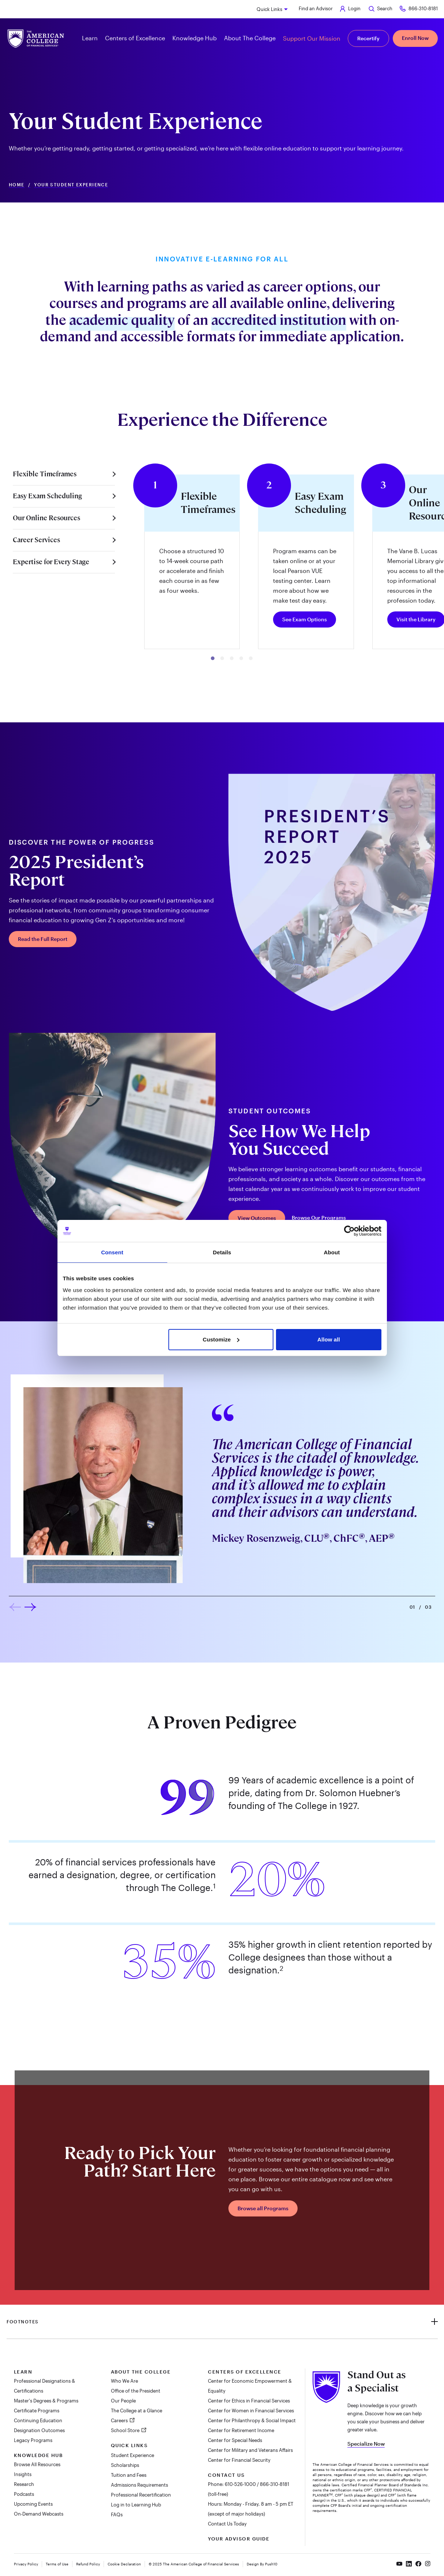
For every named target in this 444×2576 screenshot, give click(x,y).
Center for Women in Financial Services (251, 2410)
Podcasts (24, 2494)
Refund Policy (88, 2564)
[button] (212, 658)
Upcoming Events (33, 2503)
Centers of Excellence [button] (135, 37)
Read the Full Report (42, 939)
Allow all (328, 1339)
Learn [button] (90, 37)
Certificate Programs (36, 2410)
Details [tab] (222, 1252)
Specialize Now (366, 2444)
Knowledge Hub (38, 2455)
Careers (120, 2420)
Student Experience (132, 2455)
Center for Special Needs (235, 2440)
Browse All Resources (37, 2464)
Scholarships (125, 2465)
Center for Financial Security (239, 2460)
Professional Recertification (141, 2494)
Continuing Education (38, 2420)
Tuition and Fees (128, 2475)
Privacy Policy (26, 2564)
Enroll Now (415, 38)
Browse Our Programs (319, 1218)
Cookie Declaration (124, 2564)
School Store (126, 2430)
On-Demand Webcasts (38, 2513)
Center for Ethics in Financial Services (249, 2400)
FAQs (117, 2514)
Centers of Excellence (244, 2371)
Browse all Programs (263, 2208)
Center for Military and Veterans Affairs (250, 2450)
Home (17, 184)
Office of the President (135, 2390)
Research (24, 2484)
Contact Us (226, 2475)
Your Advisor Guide (238, 2538)
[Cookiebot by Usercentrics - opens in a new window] (349, 1230)
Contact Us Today (227, 2523)
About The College (141, 2371)
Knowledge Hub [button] (194, 37)
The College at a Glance (136, 2410)
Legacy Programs (33, 2440)
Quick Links (269, 9)
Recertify (368, 38)
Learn (23, 2371)
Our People (123, 2400)
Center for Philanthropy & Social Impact (252, 2420)
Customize (221, 1339)
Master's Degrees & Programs (46, 2400)
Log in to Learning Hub (136, 2504)
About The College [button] (250, 37)
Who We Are (124, 2380)
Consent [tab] (112, 1252)
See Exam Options (304, 619)
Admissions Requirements (139, 2484)
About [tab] (332, 1252)
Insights (22, 2474)
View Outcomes (257, 1218)
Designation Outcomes (39, 2430)
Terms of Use (57, 2564)
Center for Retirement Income (241, 2430)
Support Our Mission (311, 38)
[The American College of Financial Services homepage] (36, 38)
